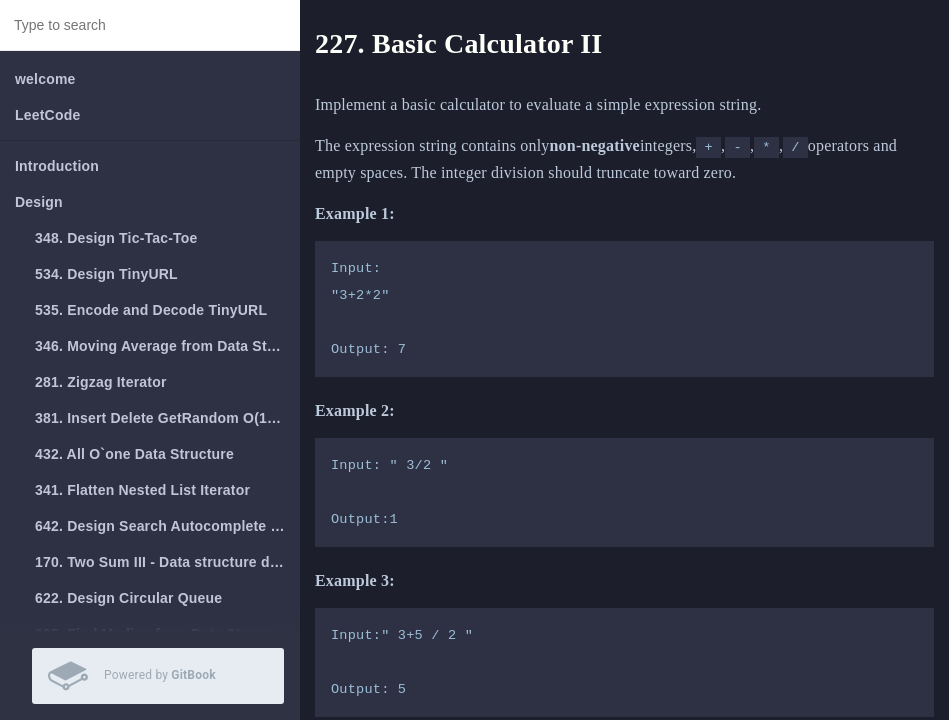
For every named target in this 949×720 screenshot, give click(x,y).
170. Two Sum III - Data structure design (167, 562)
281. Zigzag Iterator (101, 382)
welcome (45, 79)
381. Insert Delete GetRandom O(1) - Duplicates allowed (167, 418)
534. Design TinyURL (106, 274)
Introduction (57, 166)
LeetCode (47, 115)
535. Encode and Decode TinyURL (151, 310)
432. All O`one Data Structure (134, 454)
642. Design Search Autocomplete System (167, 526)
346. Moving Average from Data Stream (167, 346)
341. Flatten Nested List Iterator (142, 490)
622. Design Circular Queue (128, 598)
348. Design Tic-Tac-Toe (116, 238)
